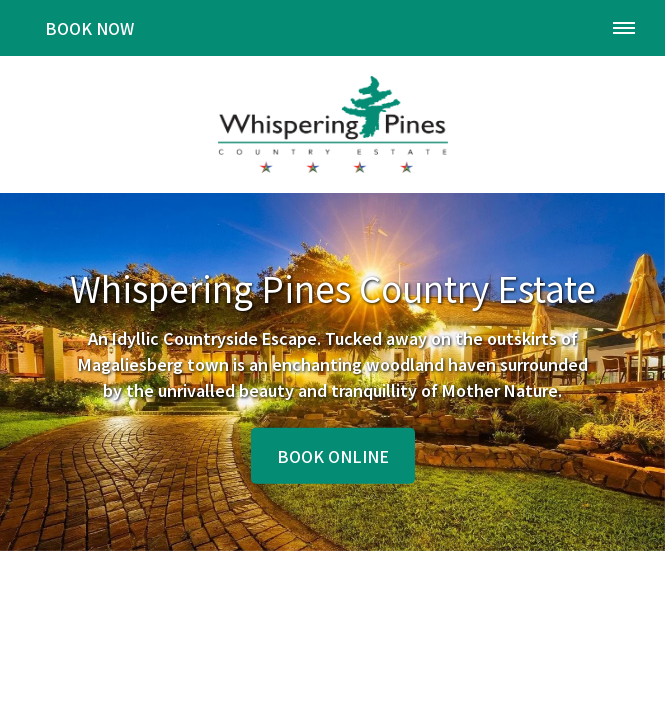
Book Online (333, 456)
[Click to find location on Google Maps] (520, 28)
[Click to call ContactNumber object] (572, 28)
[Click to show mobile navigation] (631, 28)
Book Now (89, 28)
